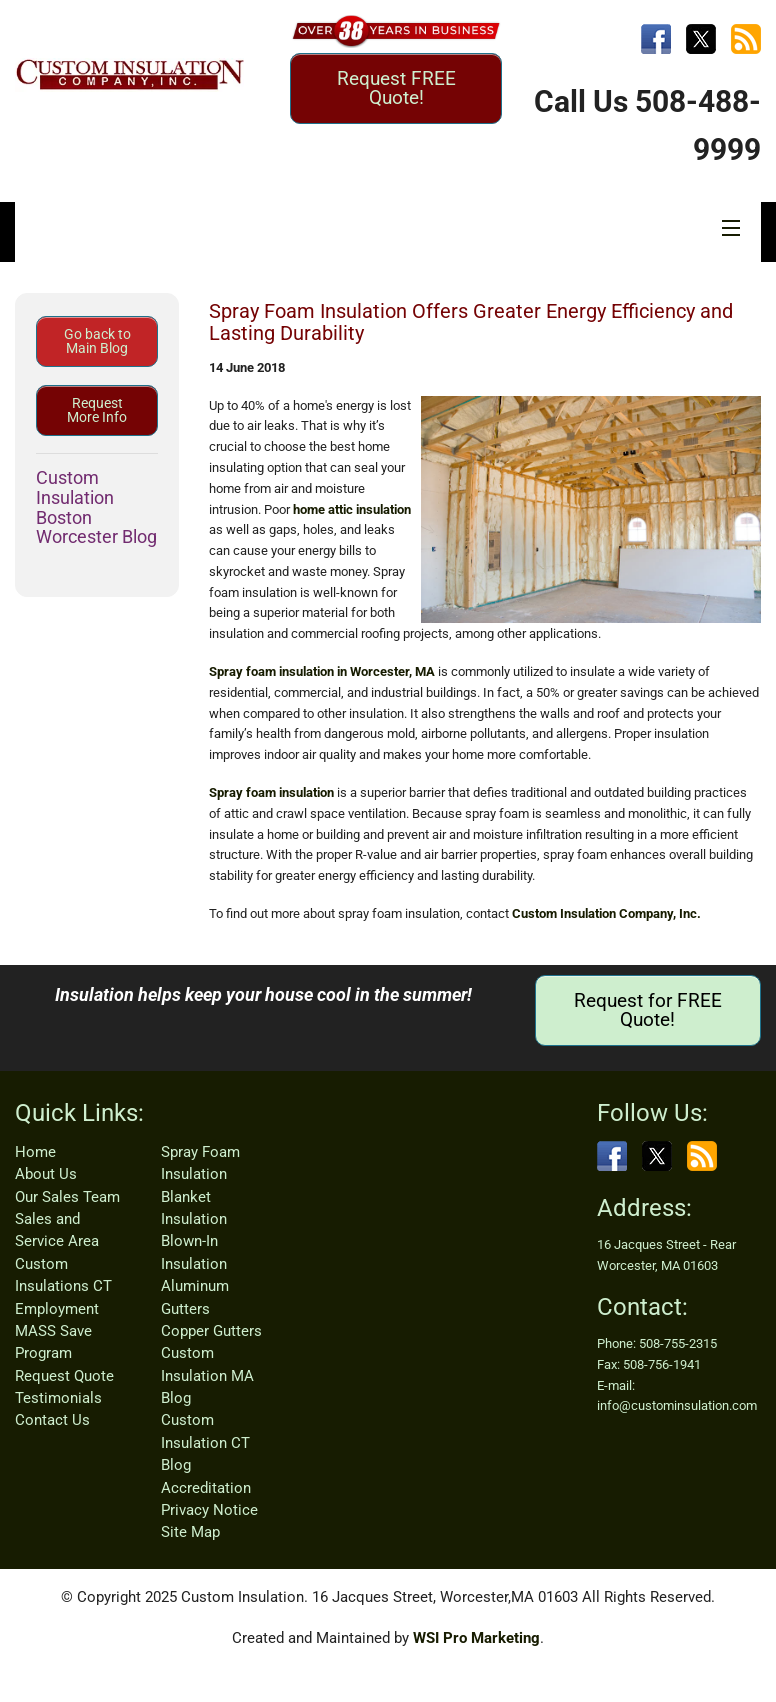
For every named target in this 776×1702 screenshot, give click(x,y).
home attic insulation (352, 509)
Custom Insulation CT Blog (205, 1442)
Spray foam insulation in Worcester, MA (322, 671)
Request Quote (64, 1376)
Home (35, 1152)
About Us (46, 1174)
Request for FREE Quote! (648, 1010)
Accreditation (206, 1488)
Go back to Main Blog (97, 341)
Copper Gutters (211, 1331)
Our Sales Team (67, 1197)
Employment (57, 1309)
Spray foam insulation (271, 792)
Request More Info (97, 410)
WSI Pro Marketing (476, 1638)
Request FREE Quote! (396, 88)
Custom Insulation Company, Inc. (606, 913)
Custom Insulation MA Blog (207, 1375)
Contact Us (52, 1420)
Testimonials (58, 1398)
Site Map (190, 1532)
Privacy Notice (209, 1510)
